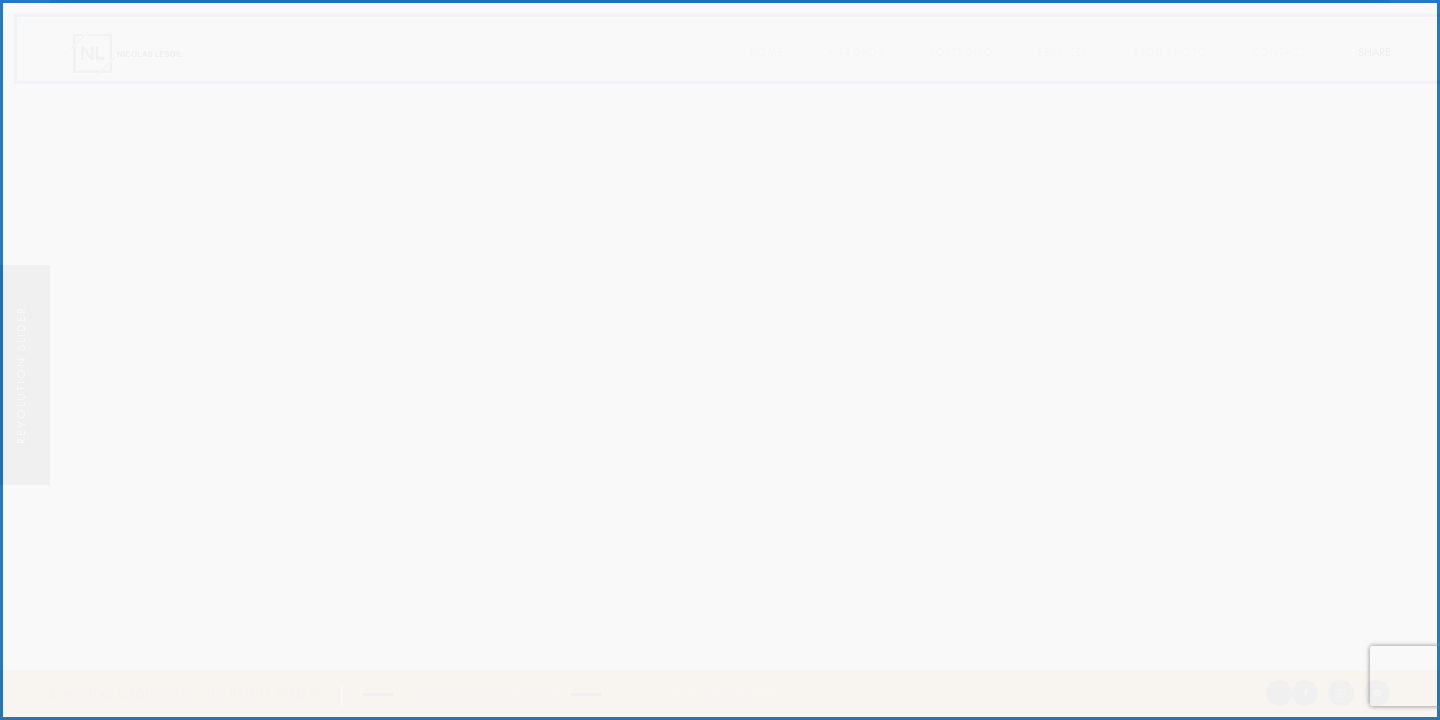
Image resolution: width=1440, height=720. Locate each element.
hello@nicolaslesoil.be (487, 694)
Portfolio (961, 52)
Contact (1279, 52)
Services (1063, 52)
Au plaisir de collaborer (699, 694)
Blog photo (1170, 52)
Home (766, 52)
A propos (856, 52)
